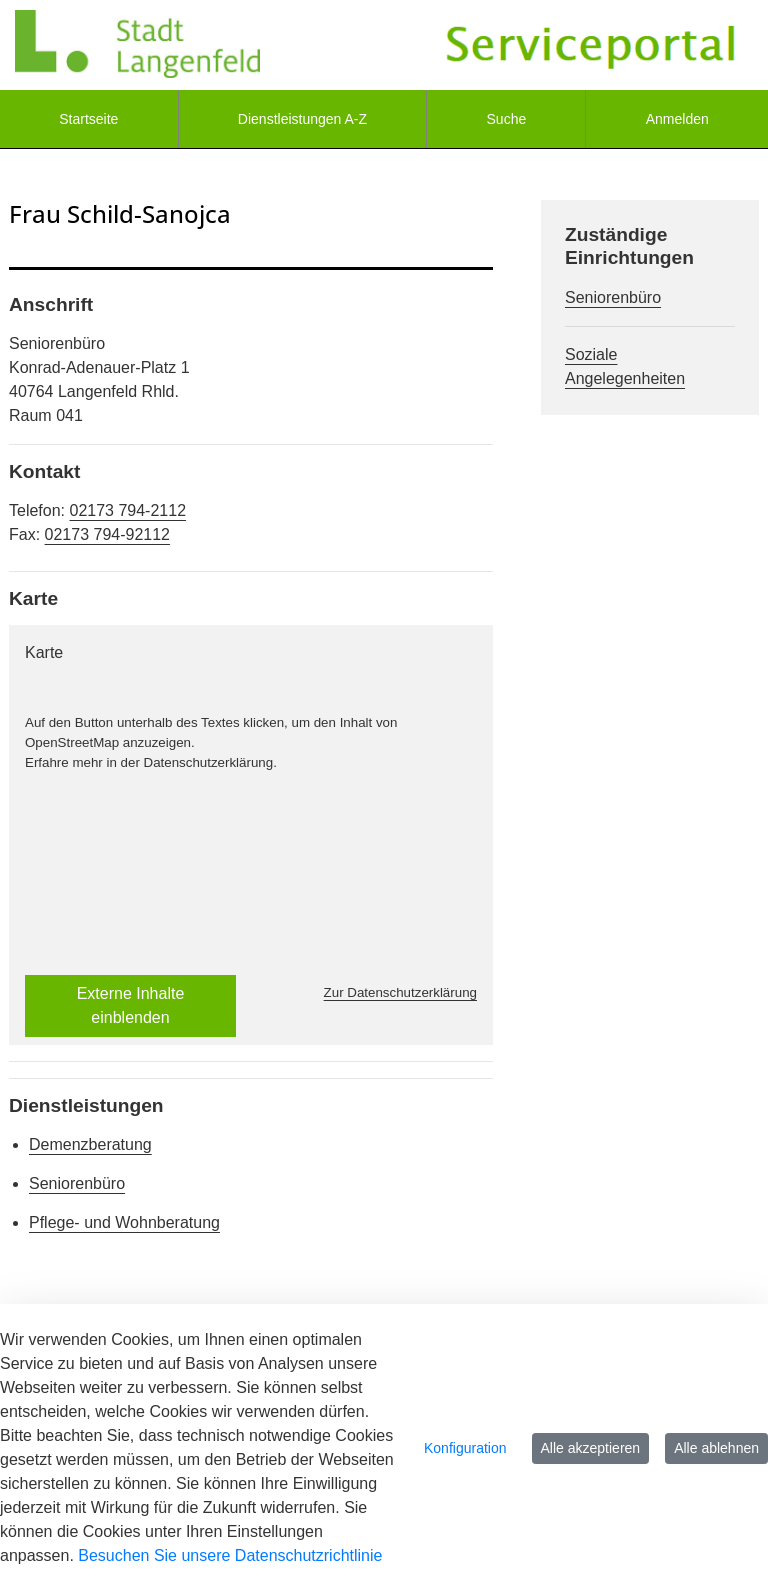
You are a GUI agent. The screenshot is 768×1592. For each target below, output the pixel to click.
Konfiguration (465, 1448)
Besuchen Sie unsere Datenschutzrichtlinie (230, 1555)
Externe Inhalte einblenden (131, 1005)
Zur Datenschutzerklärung (400, 992)
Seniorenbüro (77, 1183)
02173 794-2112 (127, 510)
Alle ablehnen (716, 1448)
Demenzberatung (90, 1144)
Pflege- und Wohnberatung (124, 1222)
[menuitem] (89, 119)
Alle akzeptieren (591, 1448)
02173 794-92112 (107, 534)
